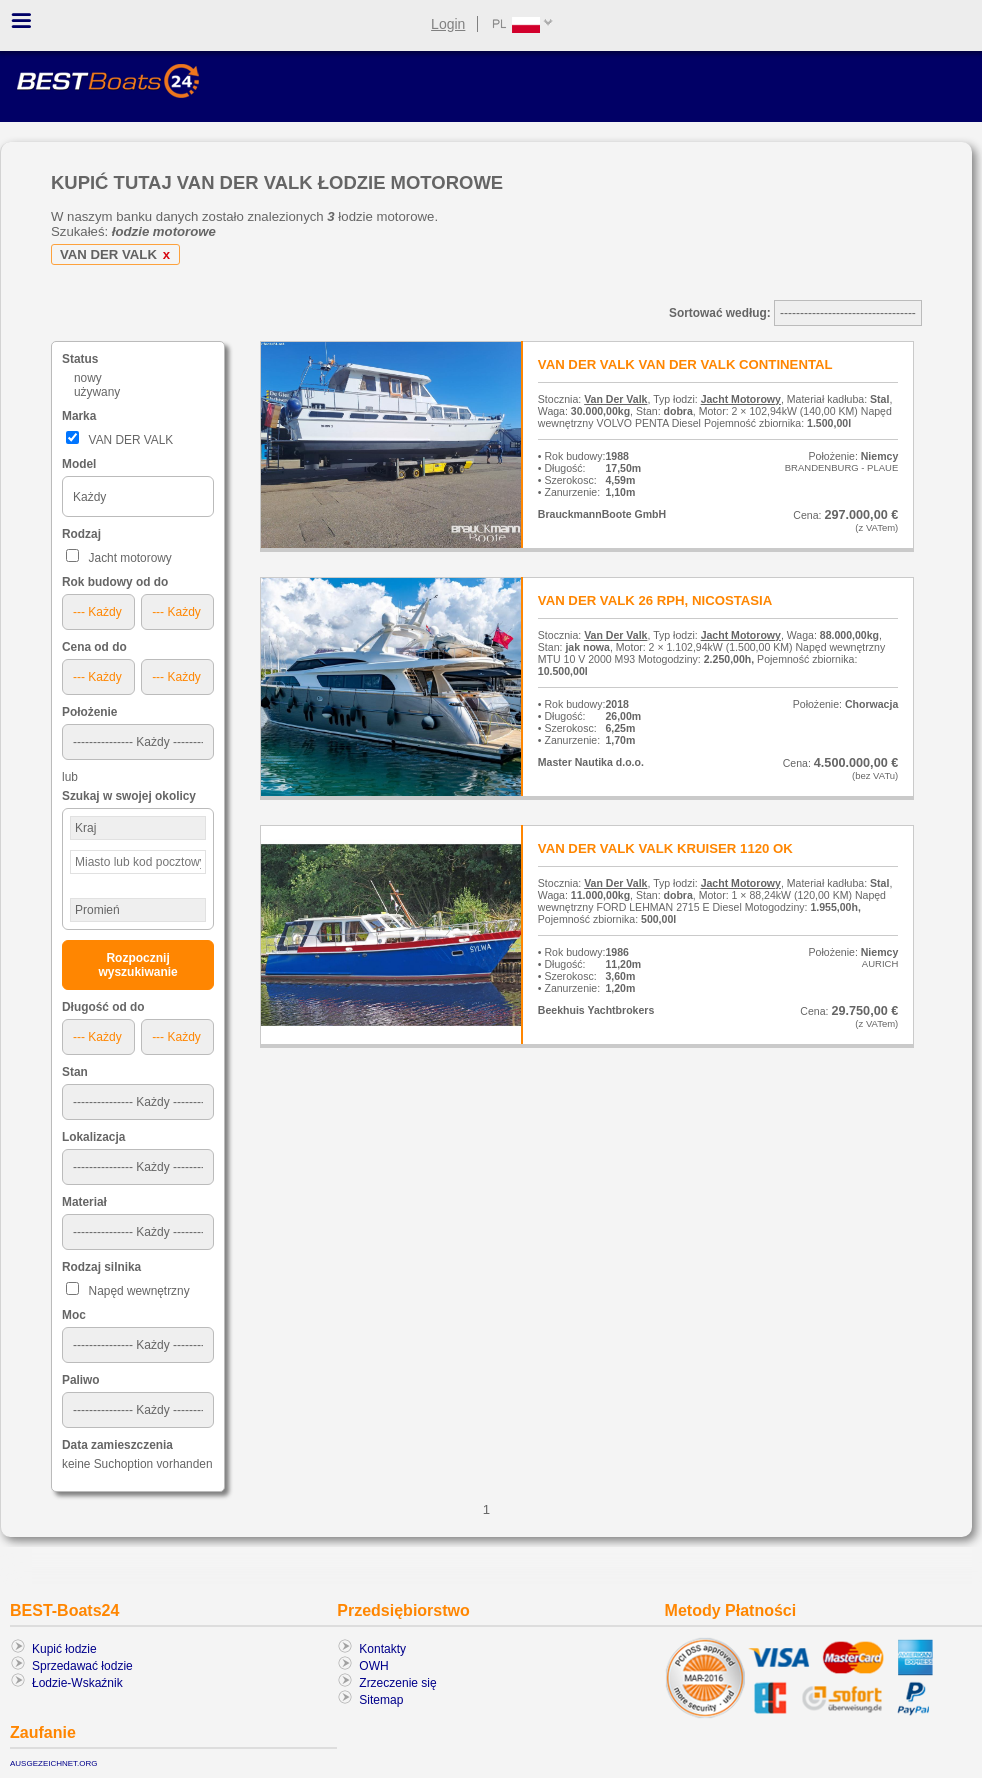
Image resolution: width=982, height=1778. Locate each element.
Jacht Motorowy (741, 399)
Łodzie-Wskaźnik (77, 1683)
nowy (88, 378)
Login (448, 24)
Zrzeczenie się (397, 1683)
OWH (373, 1666)
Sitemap (381, 1700)
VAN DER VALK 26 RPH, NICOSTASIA (655, 600)
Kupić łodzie (64, 1649)
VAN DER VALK (118, 254)
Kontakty (382, 1649)
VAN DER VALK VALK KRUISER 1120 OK (665, 848)
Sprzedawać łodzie (82, 1666)
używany (97, 392)
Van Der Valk (615, 399)
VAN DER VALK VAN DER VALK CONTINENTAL (685, 364)
